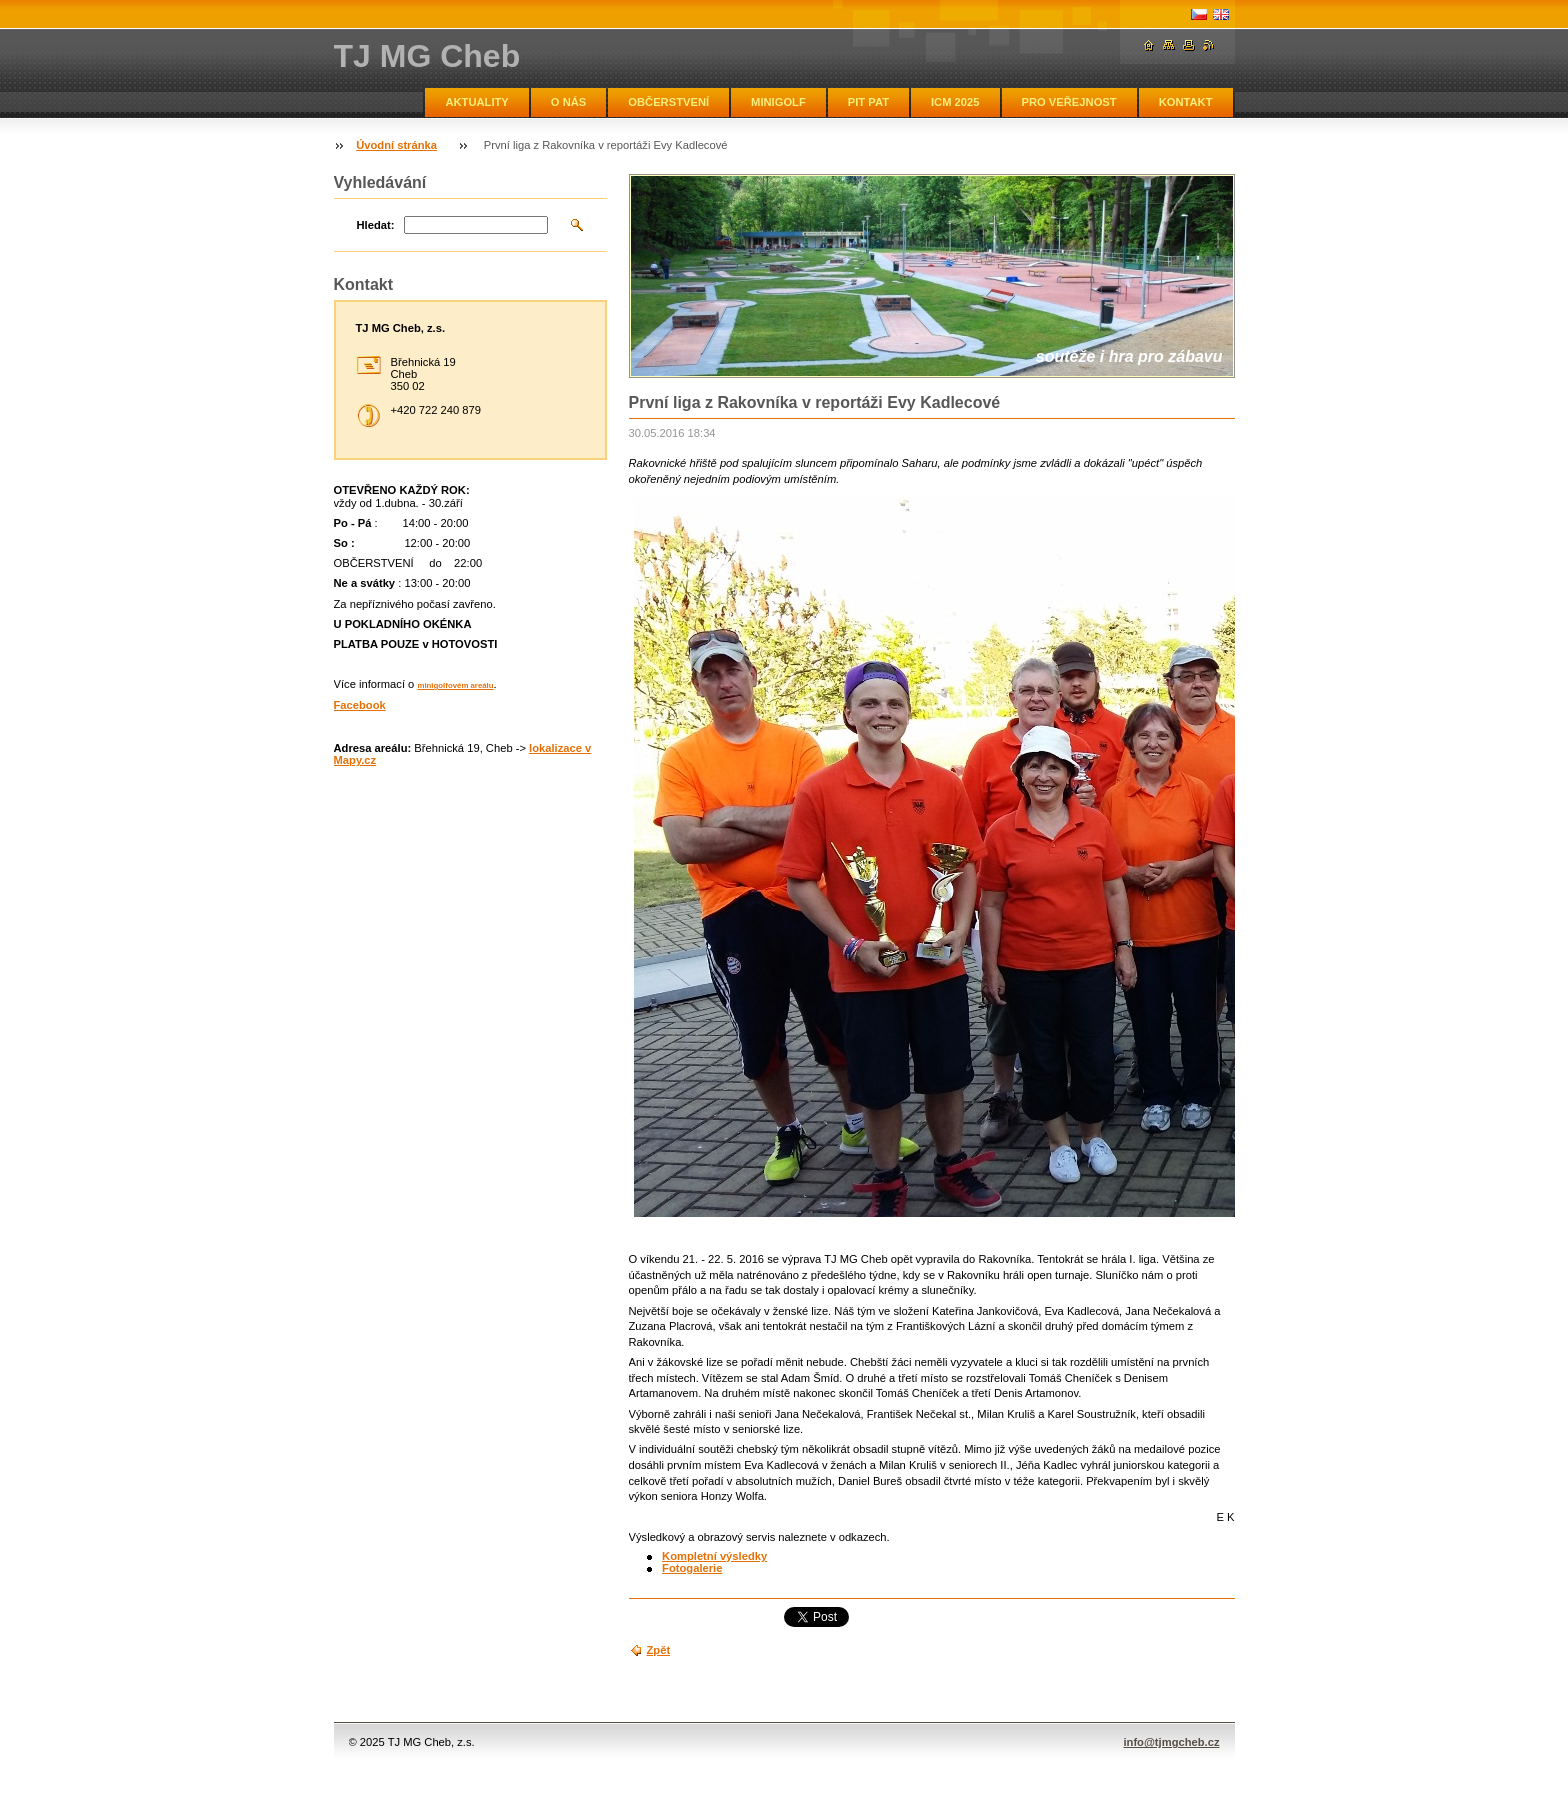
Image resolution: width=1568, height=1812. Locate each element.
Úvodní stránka (396, 145)
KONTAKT (1186, 102)
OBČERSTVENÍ (668, 102)
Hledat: (376, 225)
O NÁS (568, 102)
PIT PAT (868, 102)
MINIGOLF (778, 102)
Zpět (659, 1650)
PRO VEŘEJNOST (1069, 102)
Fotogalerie (692, 1568)
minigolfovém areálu (455, 685)
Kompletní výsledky (714, 1556)
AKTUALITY (476, 102)
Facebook (360, 705)
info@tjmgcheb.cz (1171, 1742)
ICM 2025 (955, 102)
